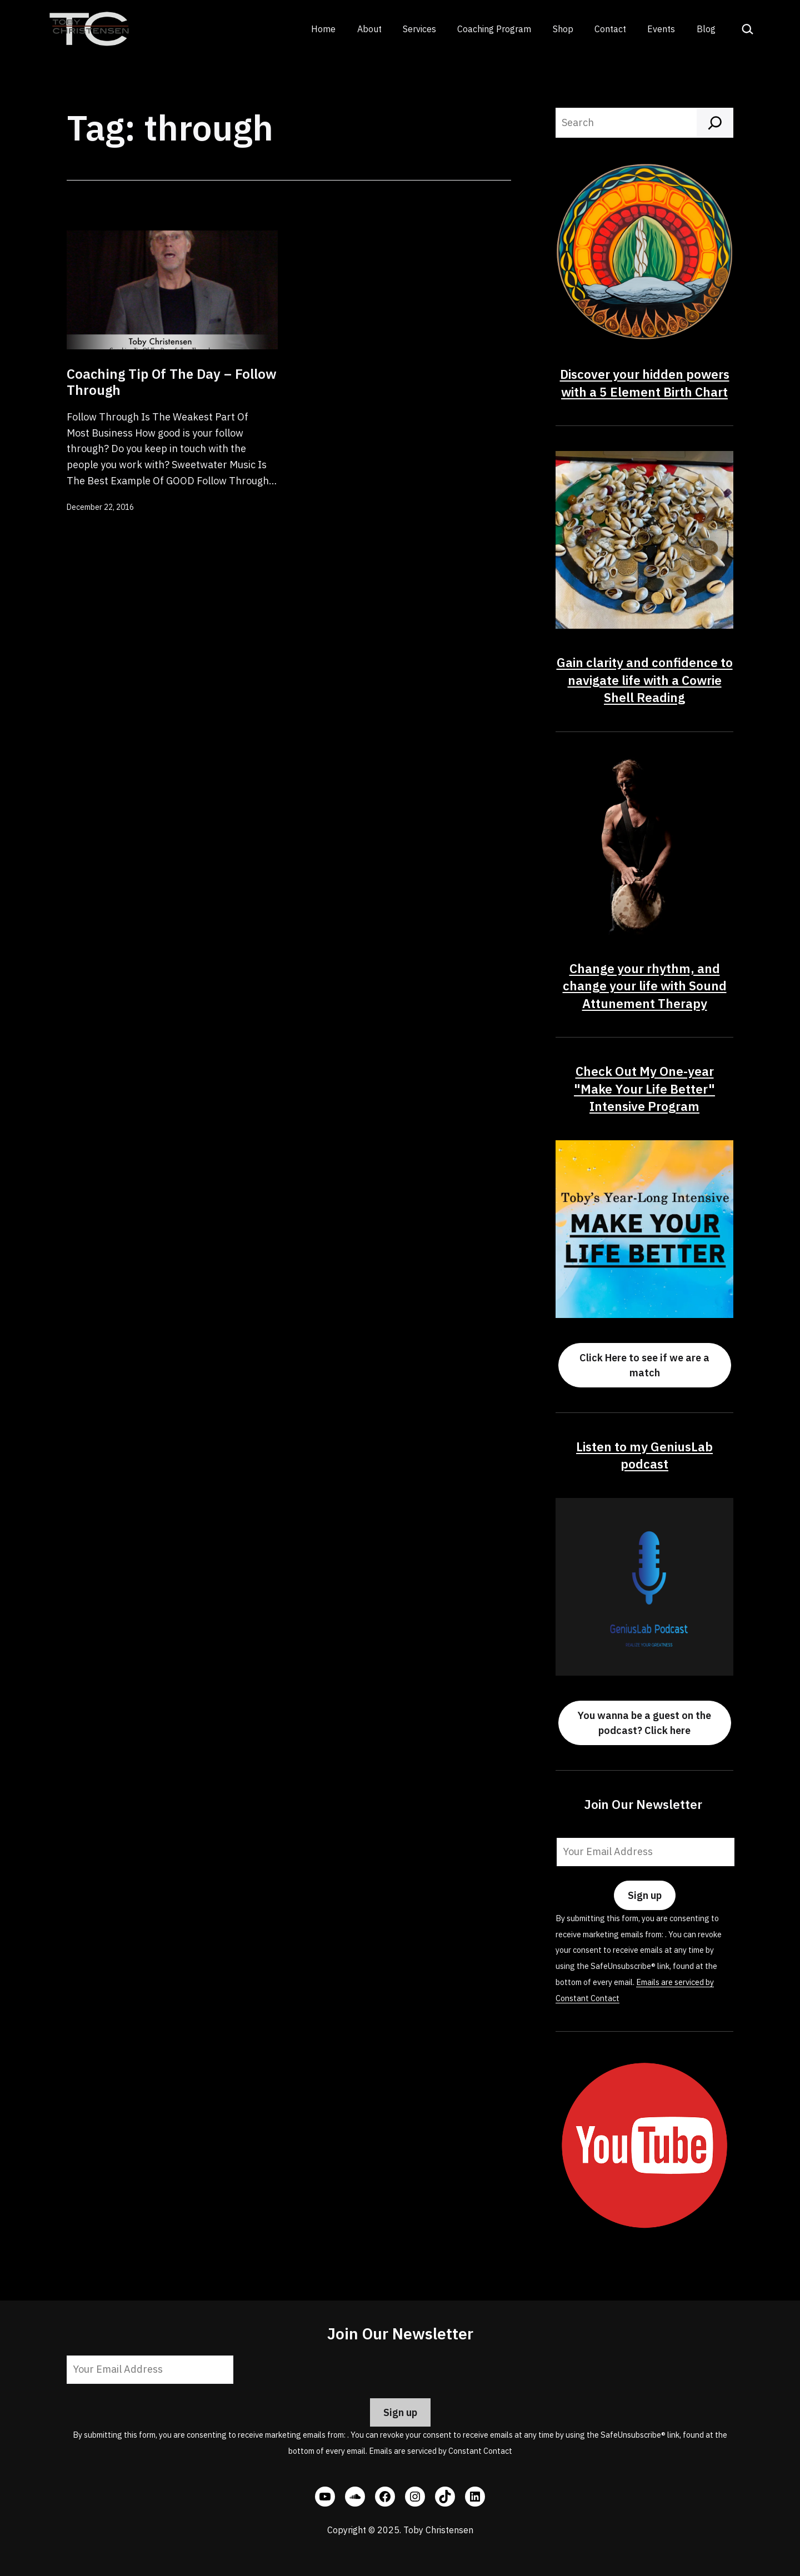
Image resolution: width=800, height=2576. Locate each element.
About (369, 28)
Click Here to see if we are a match (644, 1365)
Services (419, 28)
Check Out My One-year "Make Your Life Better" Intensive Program (644, 1088)
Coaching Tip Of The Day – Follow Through (172, 382)
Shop (563, 28)
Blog (706, 28)
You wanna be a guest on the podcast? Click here (644, 1723)
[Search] (715, 123)
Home (323, 28)
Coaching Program (494, 28)
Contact (610, 28)
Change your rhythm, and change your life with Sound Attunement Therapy (645, 985)
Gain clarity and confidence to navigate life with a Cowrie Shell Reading (645, 679)
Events (661, 28)
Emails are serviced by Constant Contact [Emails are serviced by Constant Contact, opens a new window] (440, 2450)
